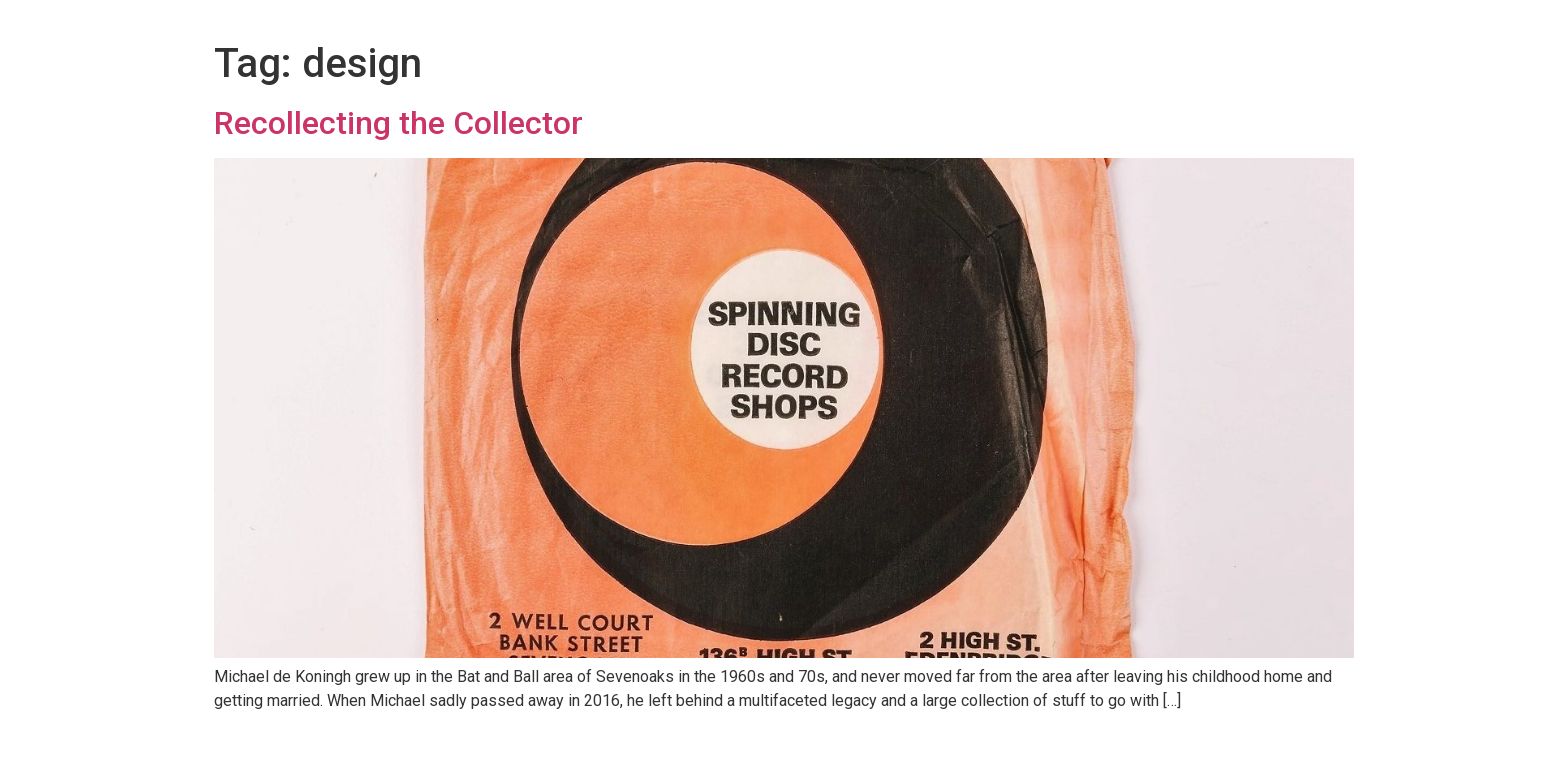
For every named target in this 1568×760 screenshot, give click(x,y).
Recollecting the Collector (398, 123)
